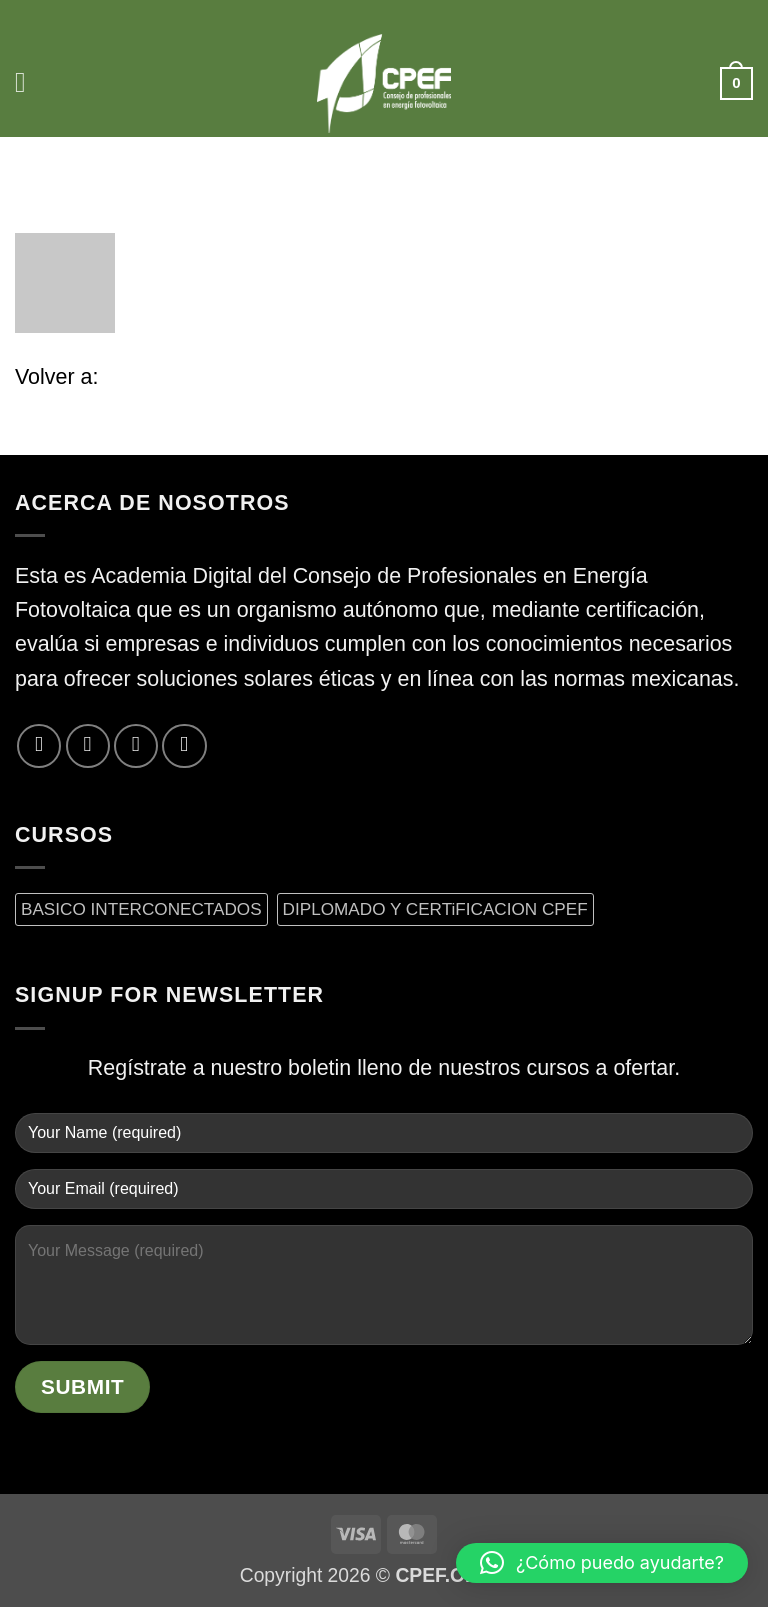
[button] (31, 83)
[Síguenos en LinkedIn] (184, 746)
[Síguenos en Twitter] (88, 746)
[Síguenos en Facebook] (39, 746)
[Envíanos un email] (136, 746)
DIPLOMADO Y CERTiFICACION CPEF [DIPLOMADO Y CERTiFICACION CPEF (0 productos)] (435, 909)
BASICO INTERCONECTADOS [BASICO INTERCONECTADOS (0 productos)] (141, 909)
